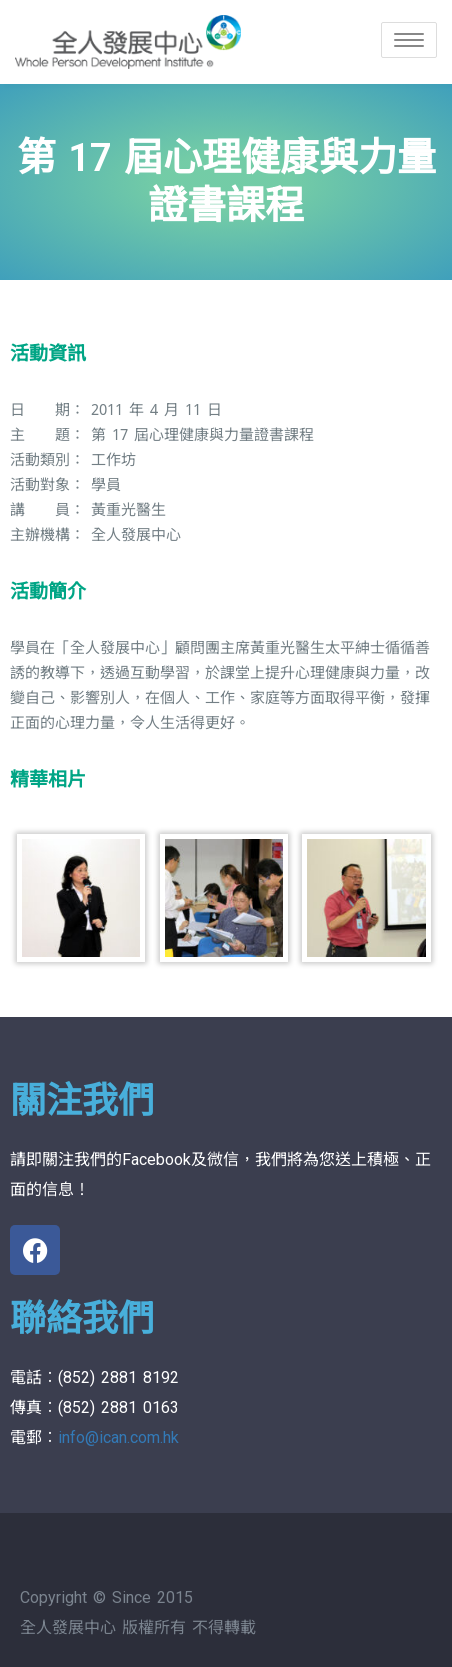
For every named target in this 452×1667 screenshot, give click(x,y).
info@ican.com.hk (118, 1437)
